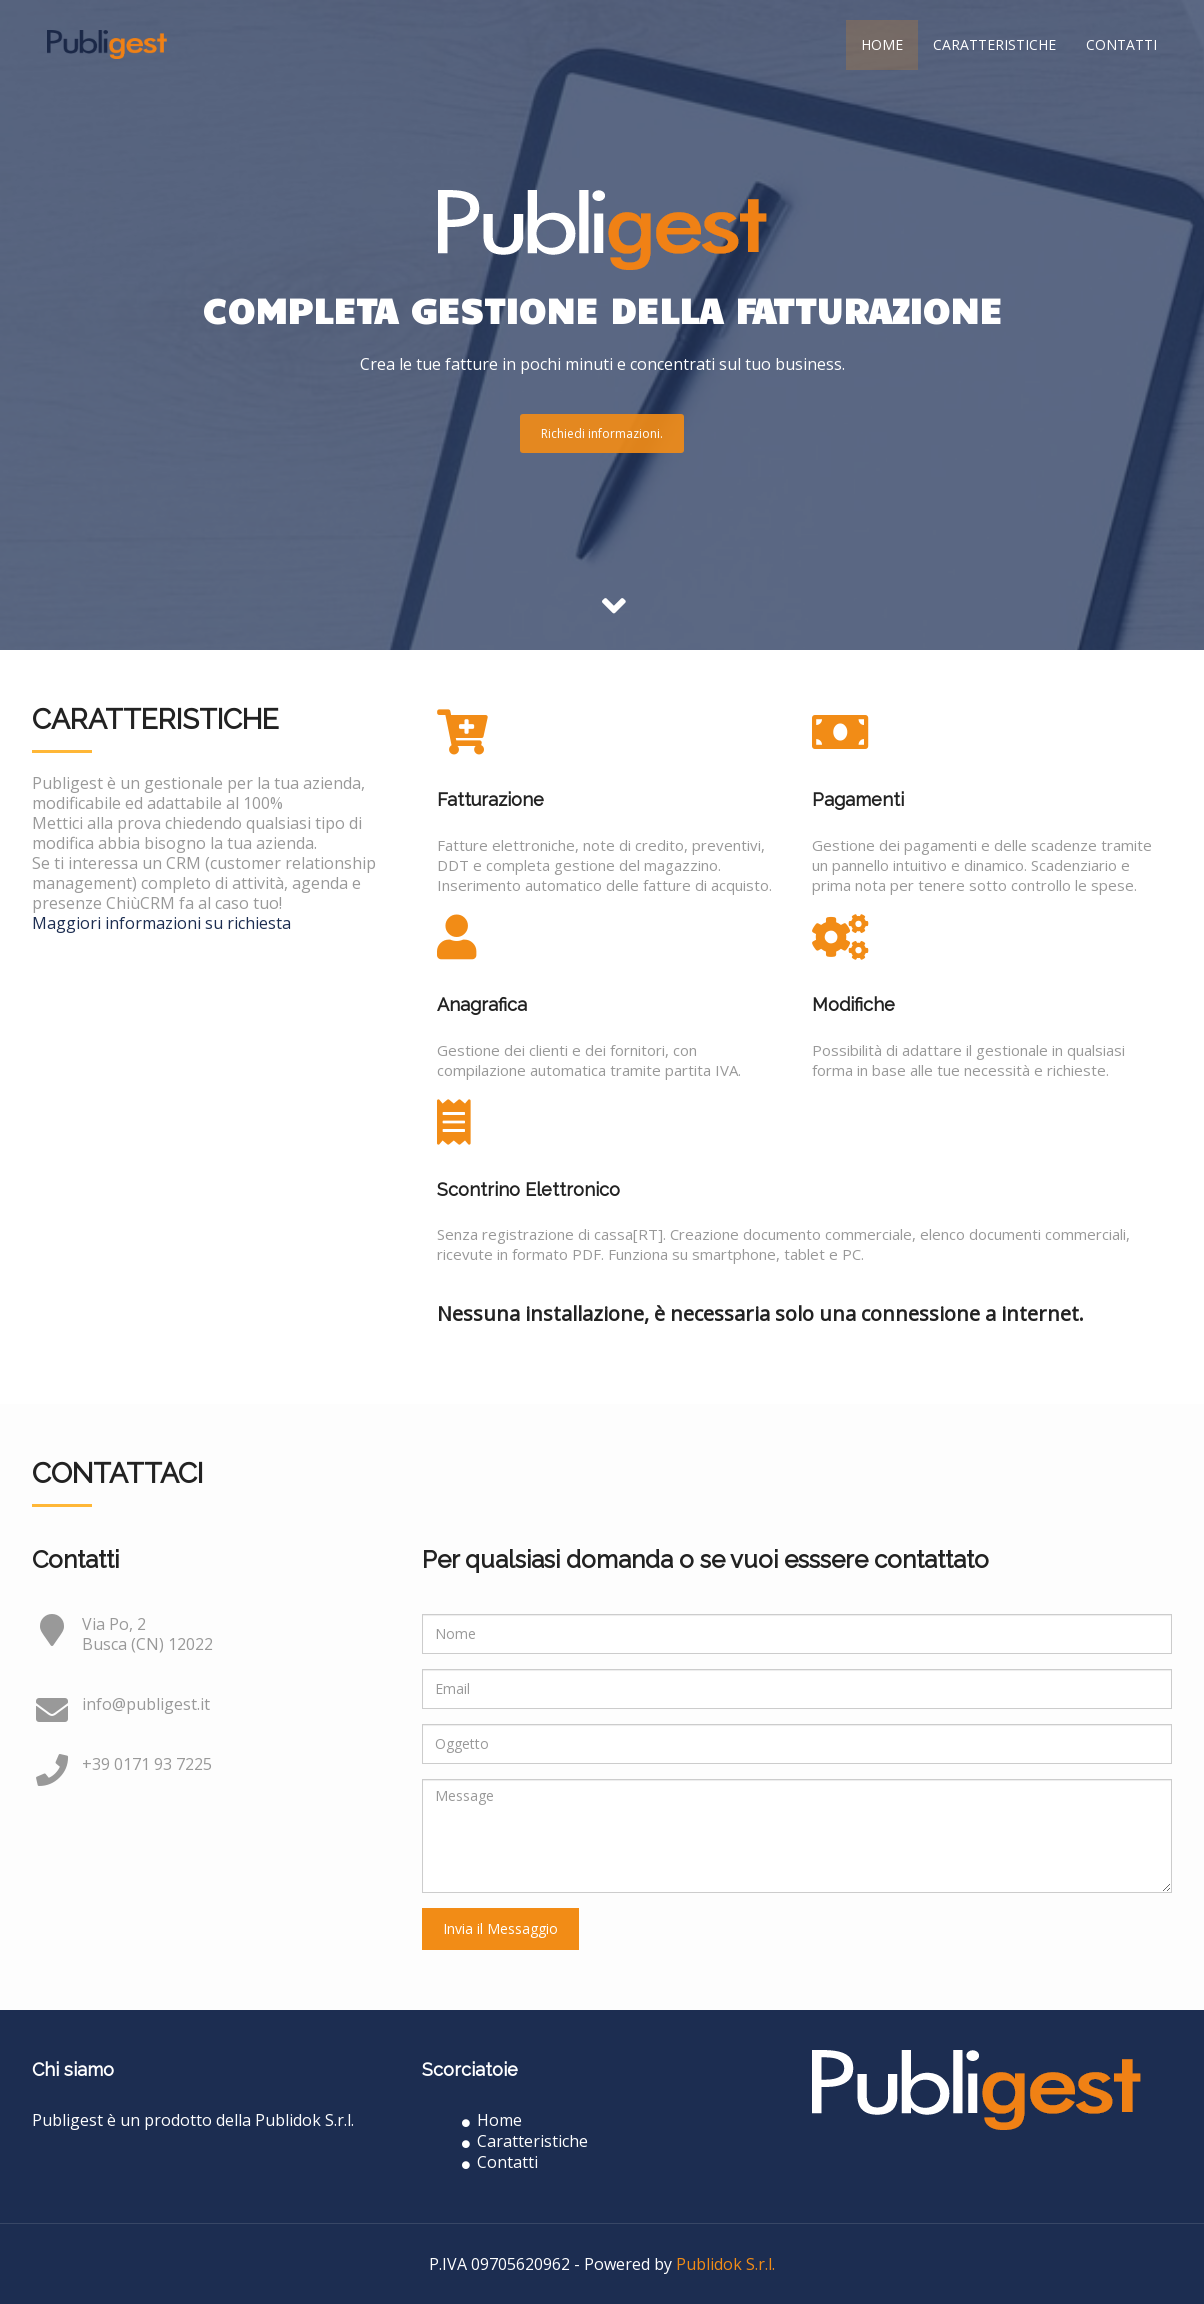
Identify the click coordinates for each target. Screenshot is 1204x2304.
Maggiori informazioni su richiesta (161, 923)
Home (882, 44)
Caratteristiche (994, 44)
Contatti (1121, 44)
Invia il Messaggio (500, 1928)
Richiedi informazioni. (602, 433)
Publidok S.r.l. (725, 2264)
